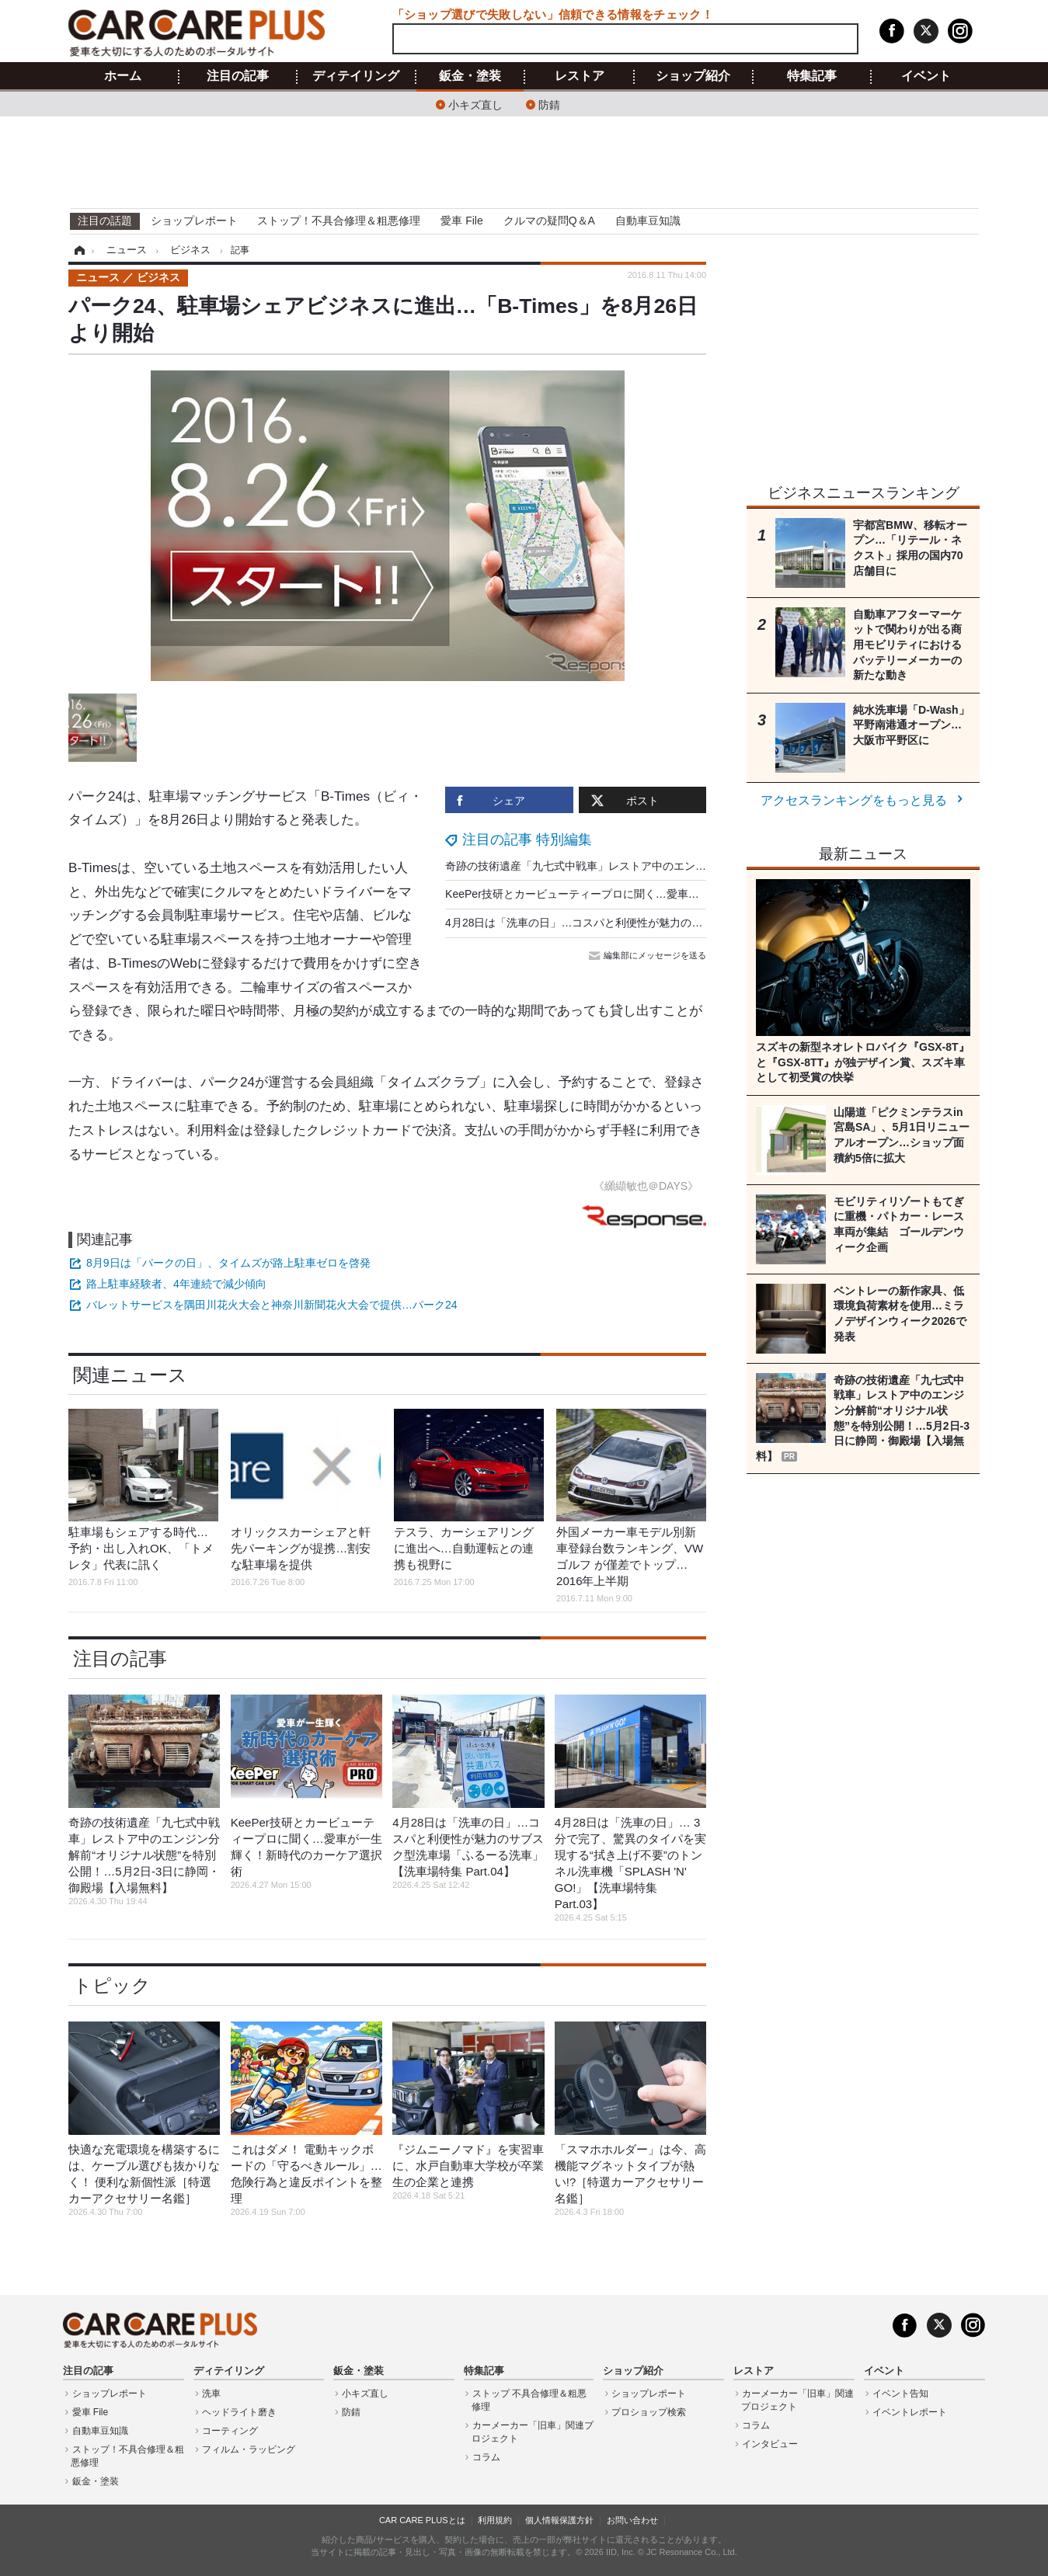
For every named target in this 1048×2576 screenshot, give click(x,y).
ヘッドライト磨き (239, 2412)
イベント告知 (900, 2393)
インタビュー (770, 2444)
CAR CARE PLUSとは (422, 2520)
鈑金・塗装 (470, 76)
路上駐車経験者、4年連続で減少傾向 (176, 1284)
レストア (579, 76)
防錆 (549, 104)
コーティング (230, 2430)
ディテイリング (355, 76)
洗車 (211, 2393)
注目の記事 (238, 76)
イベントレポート (909, 2412)
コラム (486, 2457)
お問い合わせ (632, 2520)
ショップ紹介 (693, 76)
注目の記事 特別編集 (527, 839)
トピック (112, 1985)
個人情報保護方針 (559, 2520)
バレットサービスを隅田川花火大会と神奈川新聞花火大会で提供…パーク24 (272, 1304)
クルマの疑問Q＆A (549, 220)
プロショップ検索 (648, 2412)
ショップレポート (194, 220)
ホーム (122, 76)
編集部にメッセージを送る (648, 955)
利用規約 (495, 2520)
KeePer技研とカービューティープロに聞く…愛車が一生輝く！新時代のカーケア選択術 (659, 894)
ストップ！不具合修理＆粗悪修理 (338, 220)
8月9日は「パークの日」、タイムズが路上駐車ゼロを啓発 (228, 1263)
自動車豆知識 (648, 220)
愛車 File (461, 220)
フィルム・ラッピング (248, 2449)
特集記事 (812, 76)
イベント (926, 76)
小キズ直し (475, 104)
